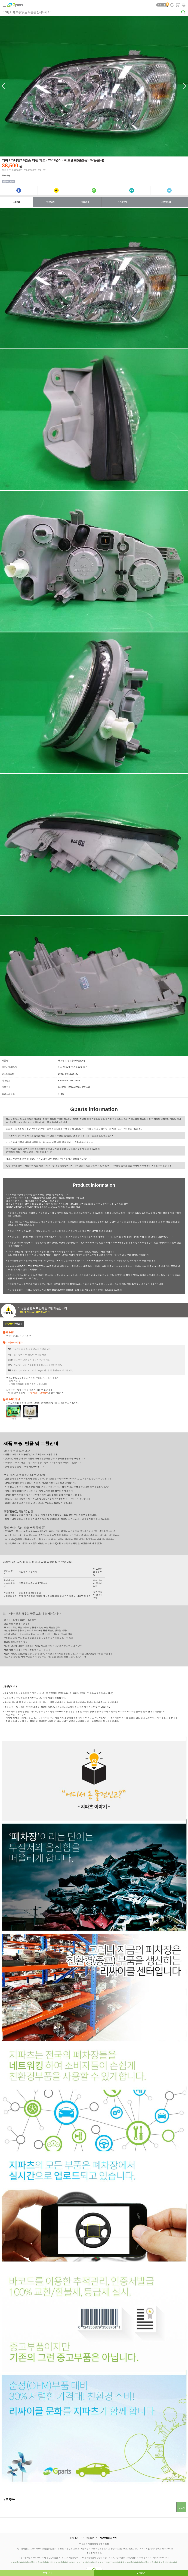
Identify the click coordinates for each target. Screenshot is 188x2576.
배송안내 (85, 202)
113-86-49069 (35, 2549)
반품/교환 (50, 202)
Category (4, 5)
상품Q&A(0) (165, 202)
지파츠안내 (122, 202)
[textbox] (94, 12)
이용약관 (74, 2538)
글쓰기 (181, 2508)
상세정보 (16, 202)
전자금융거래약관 (89, 2538)
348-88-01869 (39, 2558)
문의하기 (152, 2549)
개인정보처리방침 (108, 2538)
